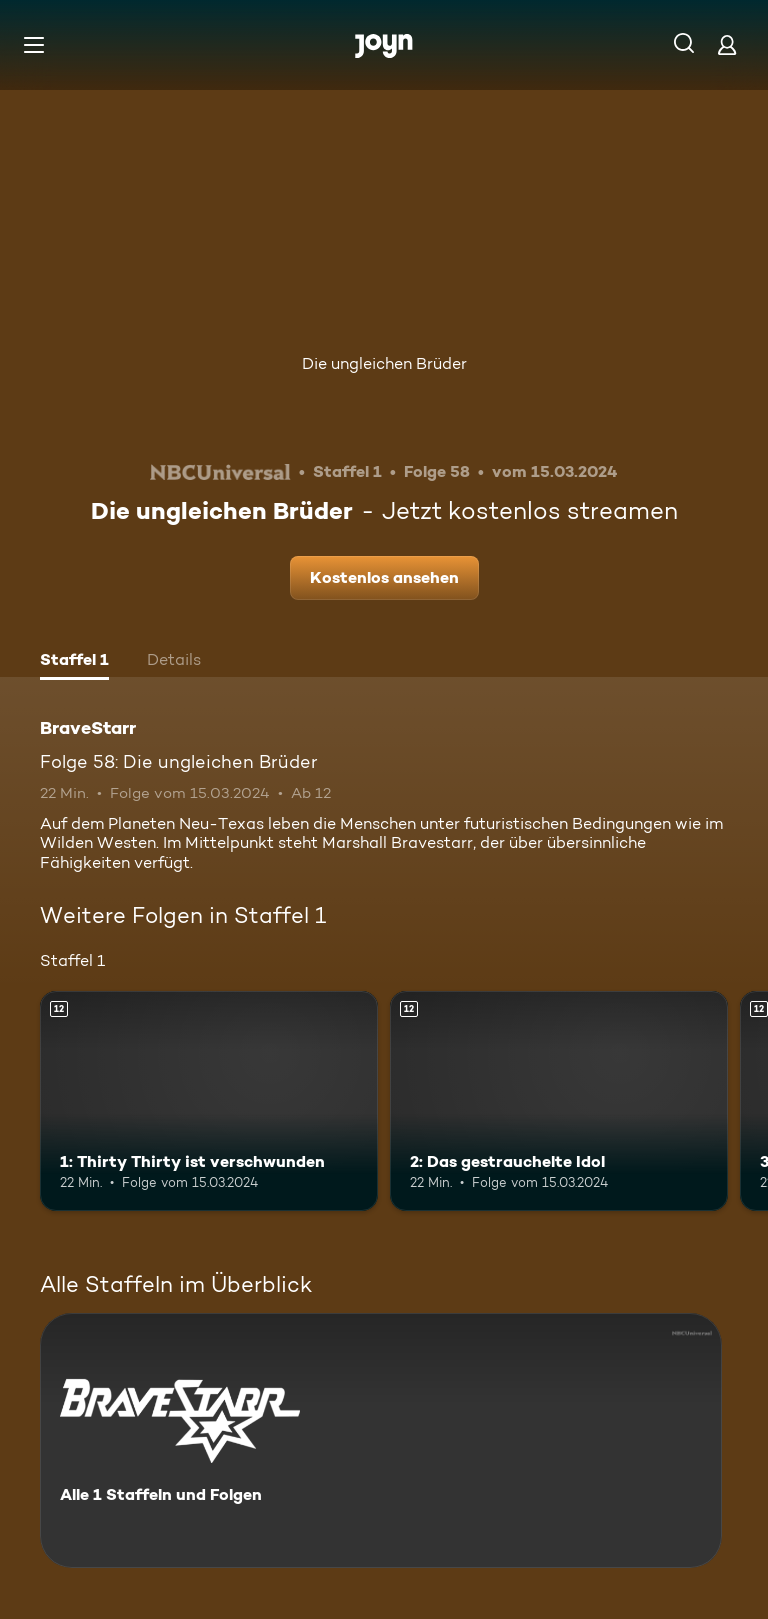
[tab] (74, 662)
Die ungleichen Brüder (384, 363)
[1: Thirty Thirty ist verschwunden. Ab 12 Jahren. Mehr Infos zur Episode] (209, 1101)
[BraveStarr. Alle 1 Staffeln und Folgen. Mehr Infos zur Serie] (381, 1440)
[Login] (727, 44)
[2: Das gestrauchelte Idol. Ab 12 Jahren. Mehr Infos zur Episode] (559, 1101)
